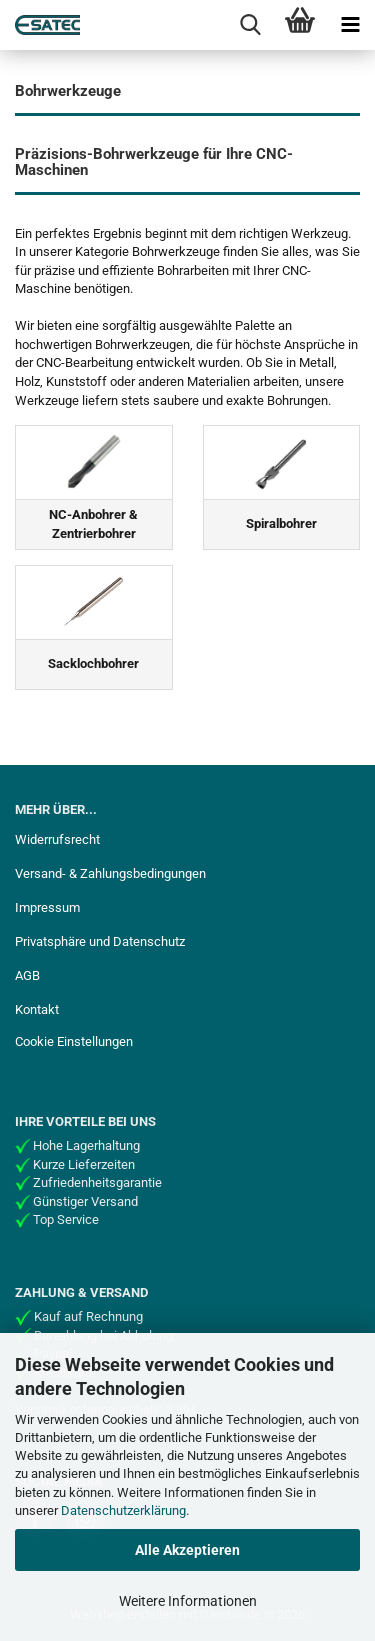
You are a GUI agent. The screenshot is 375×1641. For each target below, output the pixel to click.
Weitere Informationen (188, 1601)
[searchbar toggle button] (250, 25)
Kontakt (37, 1009)
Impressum (47, 907)
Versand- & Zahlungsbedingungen (110, 873)
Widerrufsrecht (57, 839)
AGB (27, 975)
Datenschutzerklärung (123, 1510)
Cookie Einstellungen (74, 1041)
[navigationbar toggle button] (350, 25)
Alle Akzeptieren (187, 1550)
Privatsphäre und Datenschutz (100, 941)
